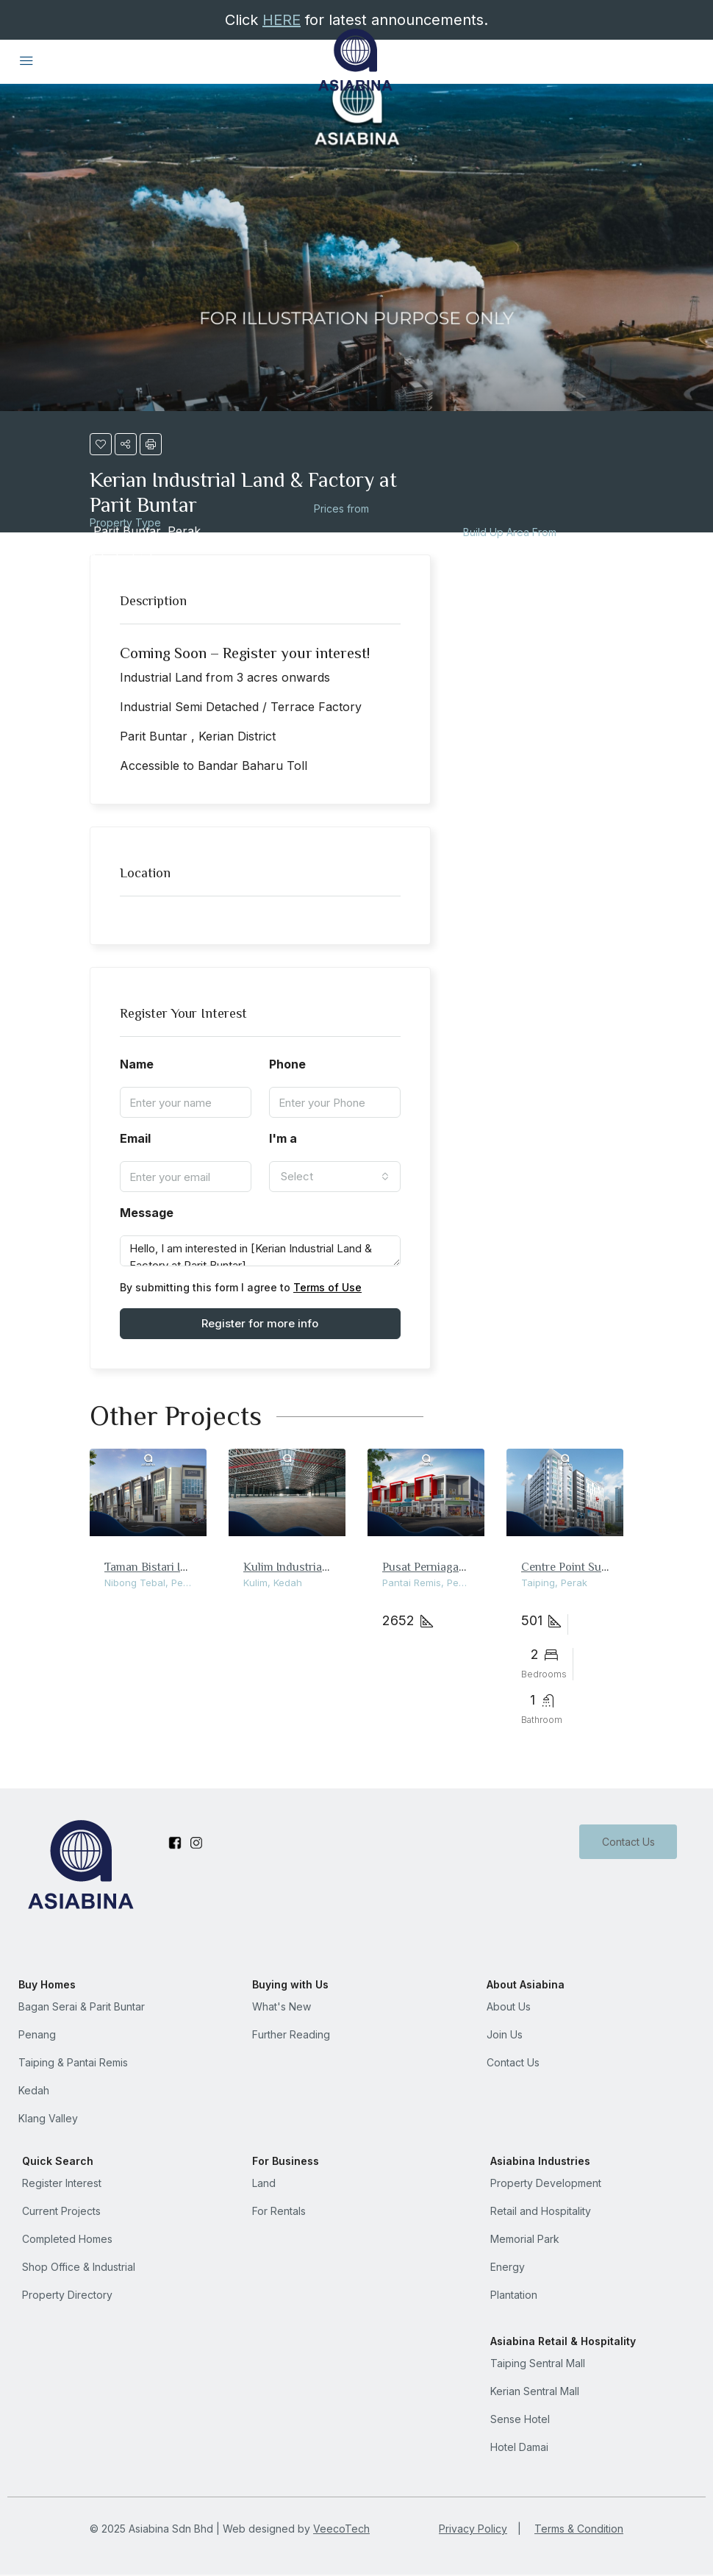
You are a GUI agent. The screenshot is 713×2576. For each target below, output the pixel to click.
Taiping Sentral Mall (537, 2363)
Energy (507, 2267)
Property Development (545, 2183)
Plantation (513, 2294)
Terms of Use (327, 1287)
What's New (281, 2006)
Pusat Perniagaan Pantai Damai (462, 1566)
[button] (101, 444)
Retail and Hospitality (540, 2211)
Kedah (33, 2090)
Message (146, 1212)
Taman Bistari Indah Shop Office (186, 1566)
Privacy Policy (473, 2528)
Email (135, 1138)
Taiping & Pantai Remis (73, 2062)
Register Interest (61, 2183)
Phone (287, 1064)
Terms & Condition (578, 2528)
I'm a (283, 1138)
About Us (509, 2006)
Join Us (505, 2034)
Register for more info (259, 1323)
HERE (281, 20)
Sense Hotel (520, 2419)
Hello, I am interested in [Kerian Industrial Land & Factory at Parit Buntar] (260, 1250)
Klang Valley (48, 2118)
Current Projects (61, 2211)
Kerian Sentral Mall (534, 2391)
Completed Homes (67, 2239)
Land (264, 2183)
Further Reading (291, 2034)
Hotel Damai (519, 2447)
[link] (148, 1492)
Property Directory (67, 2294)
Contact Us (627, 1841)
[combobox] (335, 1176)
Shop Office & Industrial (78, 2267)
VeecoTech (341, 2528)
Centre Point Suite (567, 1566)
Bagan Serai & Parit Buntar (81, 2006)
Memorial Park (524, 2239)
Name (137, 1064)
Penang (37, 2034)
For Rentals (279, 2211)
